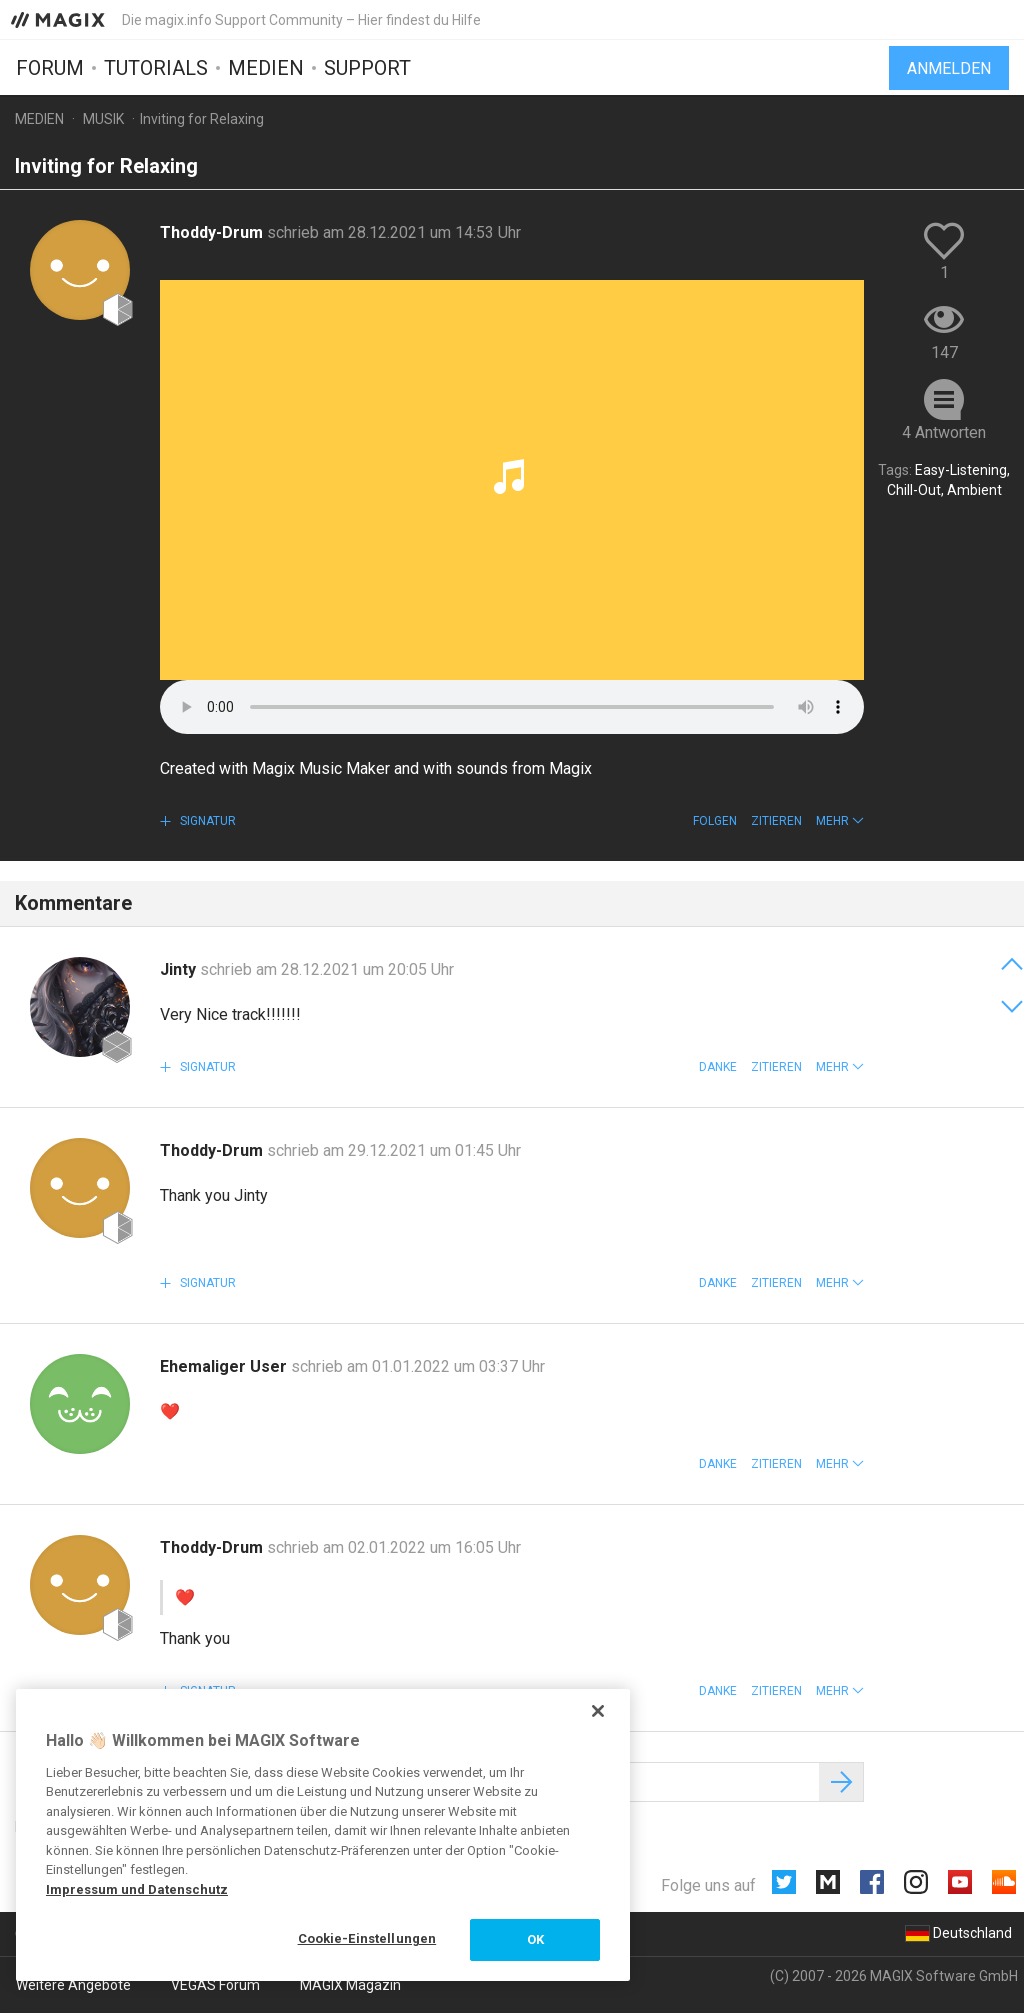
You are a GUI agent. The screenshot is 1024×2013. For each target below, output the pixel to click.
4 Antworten (944, 432)
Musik (103, 119)
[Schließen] (598, 1711)
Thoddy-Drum (213, 232)
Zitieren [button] (776, 821)
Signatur (206, 821)
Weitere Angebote (73, 1985)
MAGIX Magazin (350, 1985)
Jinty (180, 969)
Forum (50, 67)
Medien (266, 67)
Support (367, 67)
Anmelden (949, 67)
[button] (840, 821)
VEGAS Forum (215, 1985)
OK (535, 1939)
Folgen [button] (715, 821)
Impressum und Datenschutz (137, 1889)
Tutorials (156, 67)
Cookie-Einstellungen (367, 1938)
